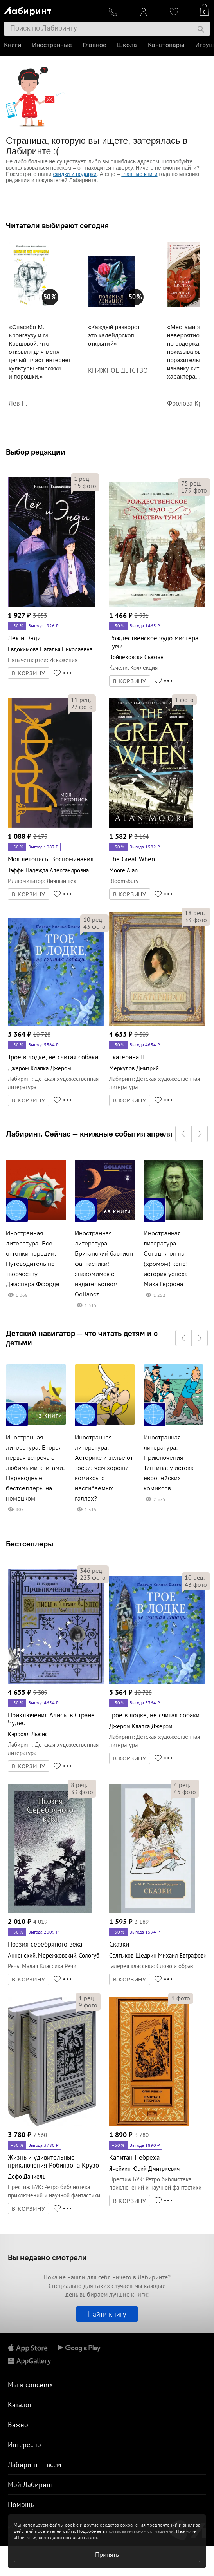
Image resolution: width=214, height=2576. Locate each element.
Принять (107, 2554)
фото (85, 485)
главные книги (139, 174)
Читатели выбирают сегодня (57, 225)
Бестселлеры (29, 1543)
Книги (12, 45)
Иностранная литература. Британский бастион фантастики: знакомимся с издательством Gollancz (104, 1263)
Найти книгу (107, 2314)
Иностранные (52, 45)
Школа (127, 45)
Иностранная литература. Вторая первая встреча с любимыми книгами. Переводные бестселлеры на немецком (35, 1468)
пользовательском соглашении (140, 2531)
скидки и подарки (74, 174)
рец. (82, 478)
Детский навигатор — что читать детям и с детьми (82, 1338)
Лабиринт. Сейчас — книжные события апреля (89, 1133)
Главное (94, 45)
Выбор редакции (35, 452)
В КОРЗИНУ (28, 673)
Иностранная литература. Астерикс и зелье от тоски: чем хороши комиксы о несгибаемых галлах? (104, 1468)
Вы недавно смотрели (47, 2257)
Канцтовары (166, 45)
